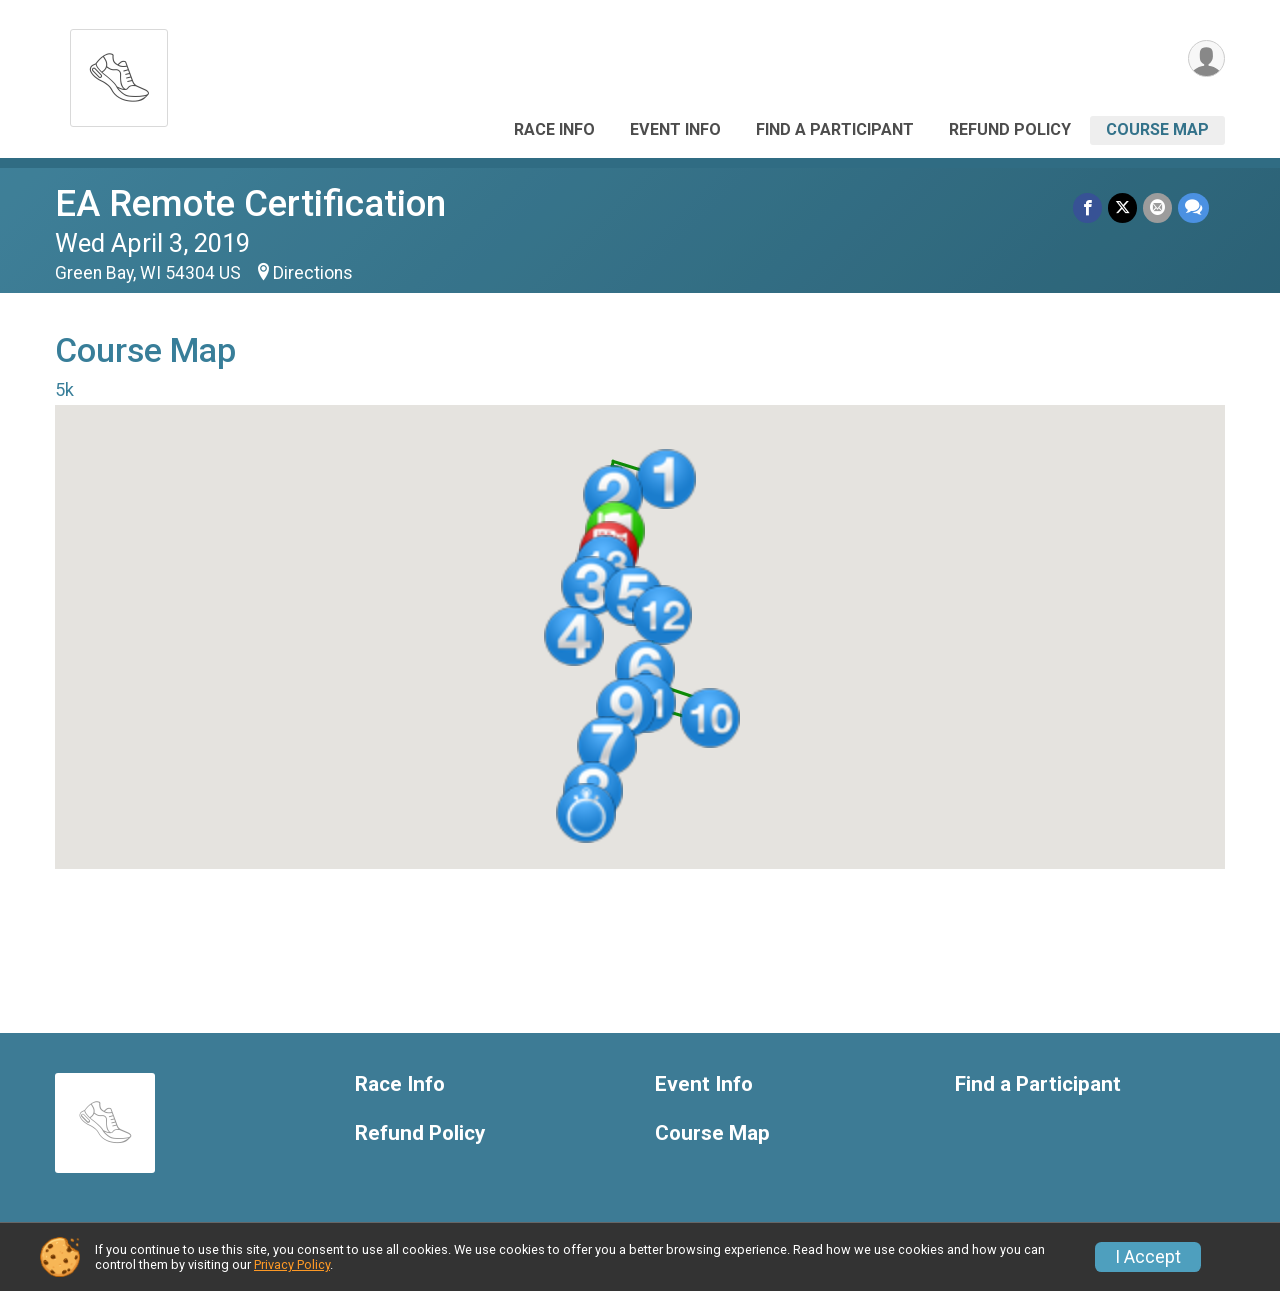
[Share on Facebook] (1087, 207)
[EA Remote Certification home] (119, 72)
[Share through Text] (1193, 207)
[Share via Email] (1157, 207)
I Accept (1148, 1257)
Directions (313, 273)
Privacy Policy (292, 1264)
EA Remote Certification (250, 203)
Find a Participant (835, 129)
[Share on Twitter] (1122, 207)
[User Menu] (1206, 58)
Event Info (675, 129)
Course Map (1157, 129)
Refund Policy (1010, 129)
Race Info (554, 129)
